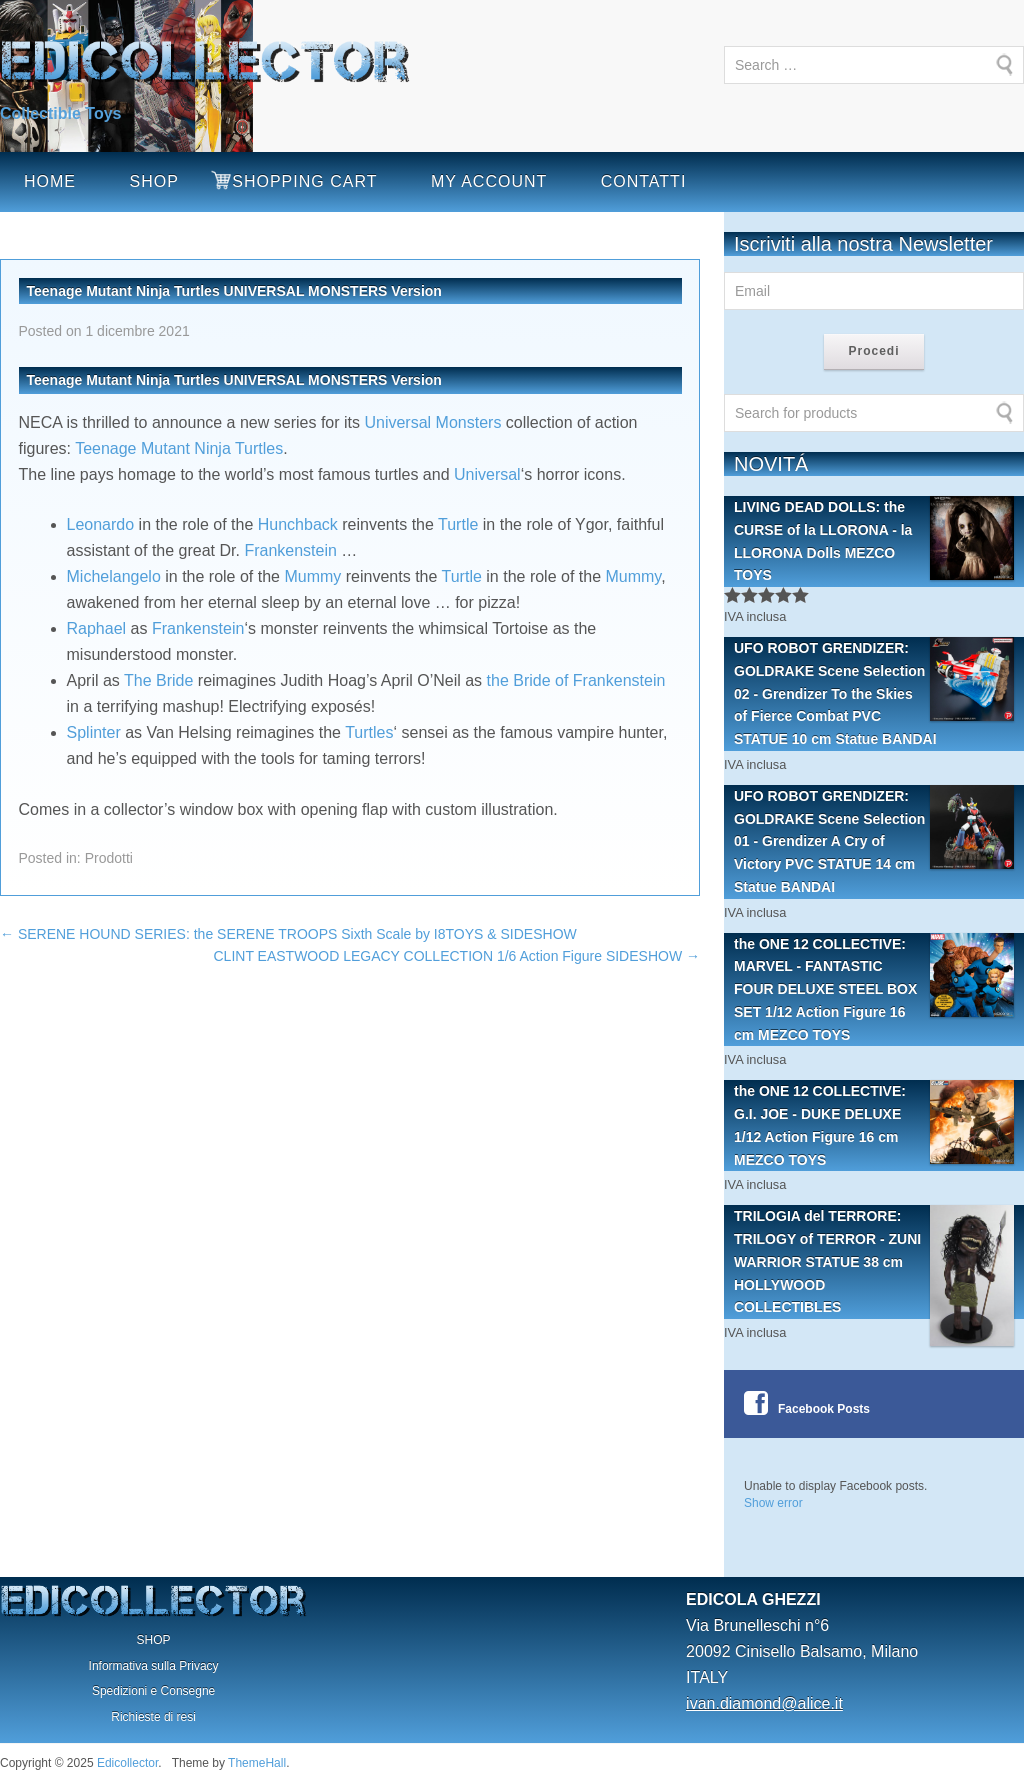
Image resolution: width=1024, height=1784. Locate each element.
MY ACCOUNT (489, 181)
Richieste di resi (153, 1717)
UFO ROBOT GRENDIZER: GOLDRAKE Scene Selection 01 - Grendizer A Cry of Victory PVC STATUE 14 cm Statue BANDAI (874, 840)
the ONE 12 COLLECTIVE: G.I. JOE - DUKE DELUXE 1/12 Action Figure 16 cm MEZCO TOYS (874, 1123)
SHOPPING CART (304, 181)
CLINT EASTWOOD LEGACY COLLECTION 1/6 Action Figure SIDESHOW (457, 956)
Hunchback (298, 524)
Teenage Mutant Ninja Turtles (179, 448)
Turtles (369, 732)
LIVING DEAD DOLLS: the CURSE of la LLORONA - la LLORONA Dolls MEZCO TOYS (874, 539)
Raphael (97, 628)
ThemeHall (257, 1763)
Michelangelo (114, 576)
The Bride (158, 680)
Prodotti (109, 858)
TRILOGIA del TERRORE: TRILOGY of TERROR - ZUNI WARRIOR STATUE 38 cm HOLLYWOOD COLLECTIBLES (874, 1262)
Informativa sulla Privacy (154, 1666)
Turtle (458, 524)
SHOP (153, 181)
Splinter (94, 732)
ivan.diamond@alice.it (764, 1703)
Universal (487, 474)
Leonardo (101, 524)
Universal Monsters (432, 422)
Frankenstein (290, 550)
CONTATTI (644, 181)
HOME (50, 181)
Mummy (312, 576)
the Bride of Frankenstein (576, 680)
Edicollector (127, 1763)
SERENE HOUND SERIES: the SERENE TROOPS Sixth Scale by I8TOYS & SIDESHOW (288, 934)
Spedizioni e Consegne (153, 1691)
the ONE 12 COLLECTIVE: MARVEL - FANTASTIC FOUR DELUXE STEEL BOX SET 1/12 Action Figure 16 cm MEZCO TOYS (874, 988)
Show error (773, 1503)
